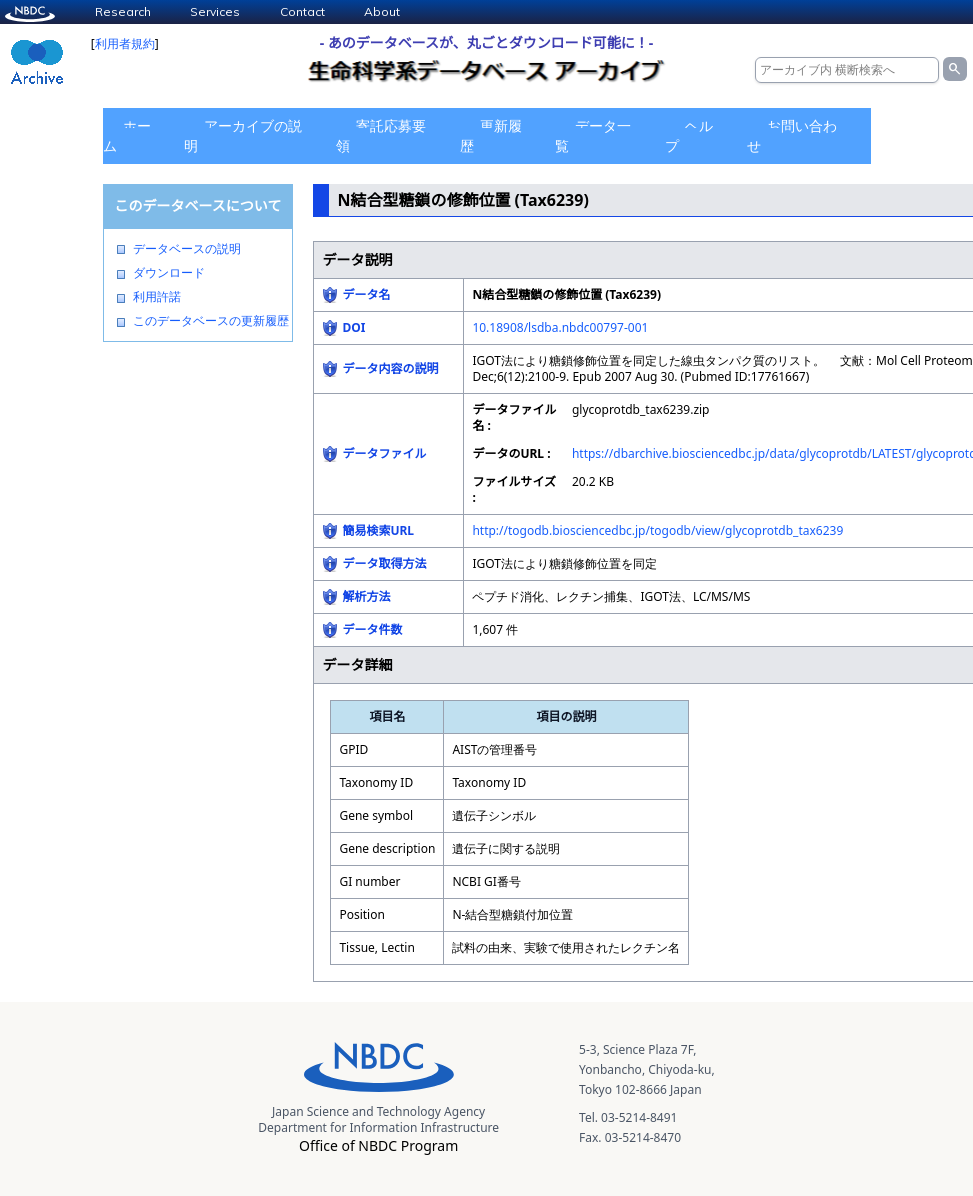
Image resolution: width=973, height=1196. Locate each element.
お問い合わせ (792, 135)
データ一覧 (593, 135)
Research (123, 11)
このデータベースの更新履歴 (211, 321)
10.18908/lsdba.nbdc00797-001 (560, 327)
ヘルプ (689, 135)
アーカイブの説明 (243, 135)
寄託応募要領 (381, 135)
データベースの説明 (187, 249)
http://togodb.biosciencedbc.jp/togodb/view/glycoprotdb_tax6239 (657, 530)
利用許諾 (157, 297)
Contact (302, 11)
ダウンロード (169, 273)
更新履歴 (491, 135)
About (382, 11)
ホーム (127, 135)
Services (215, 11)
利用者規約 (125, 43)
